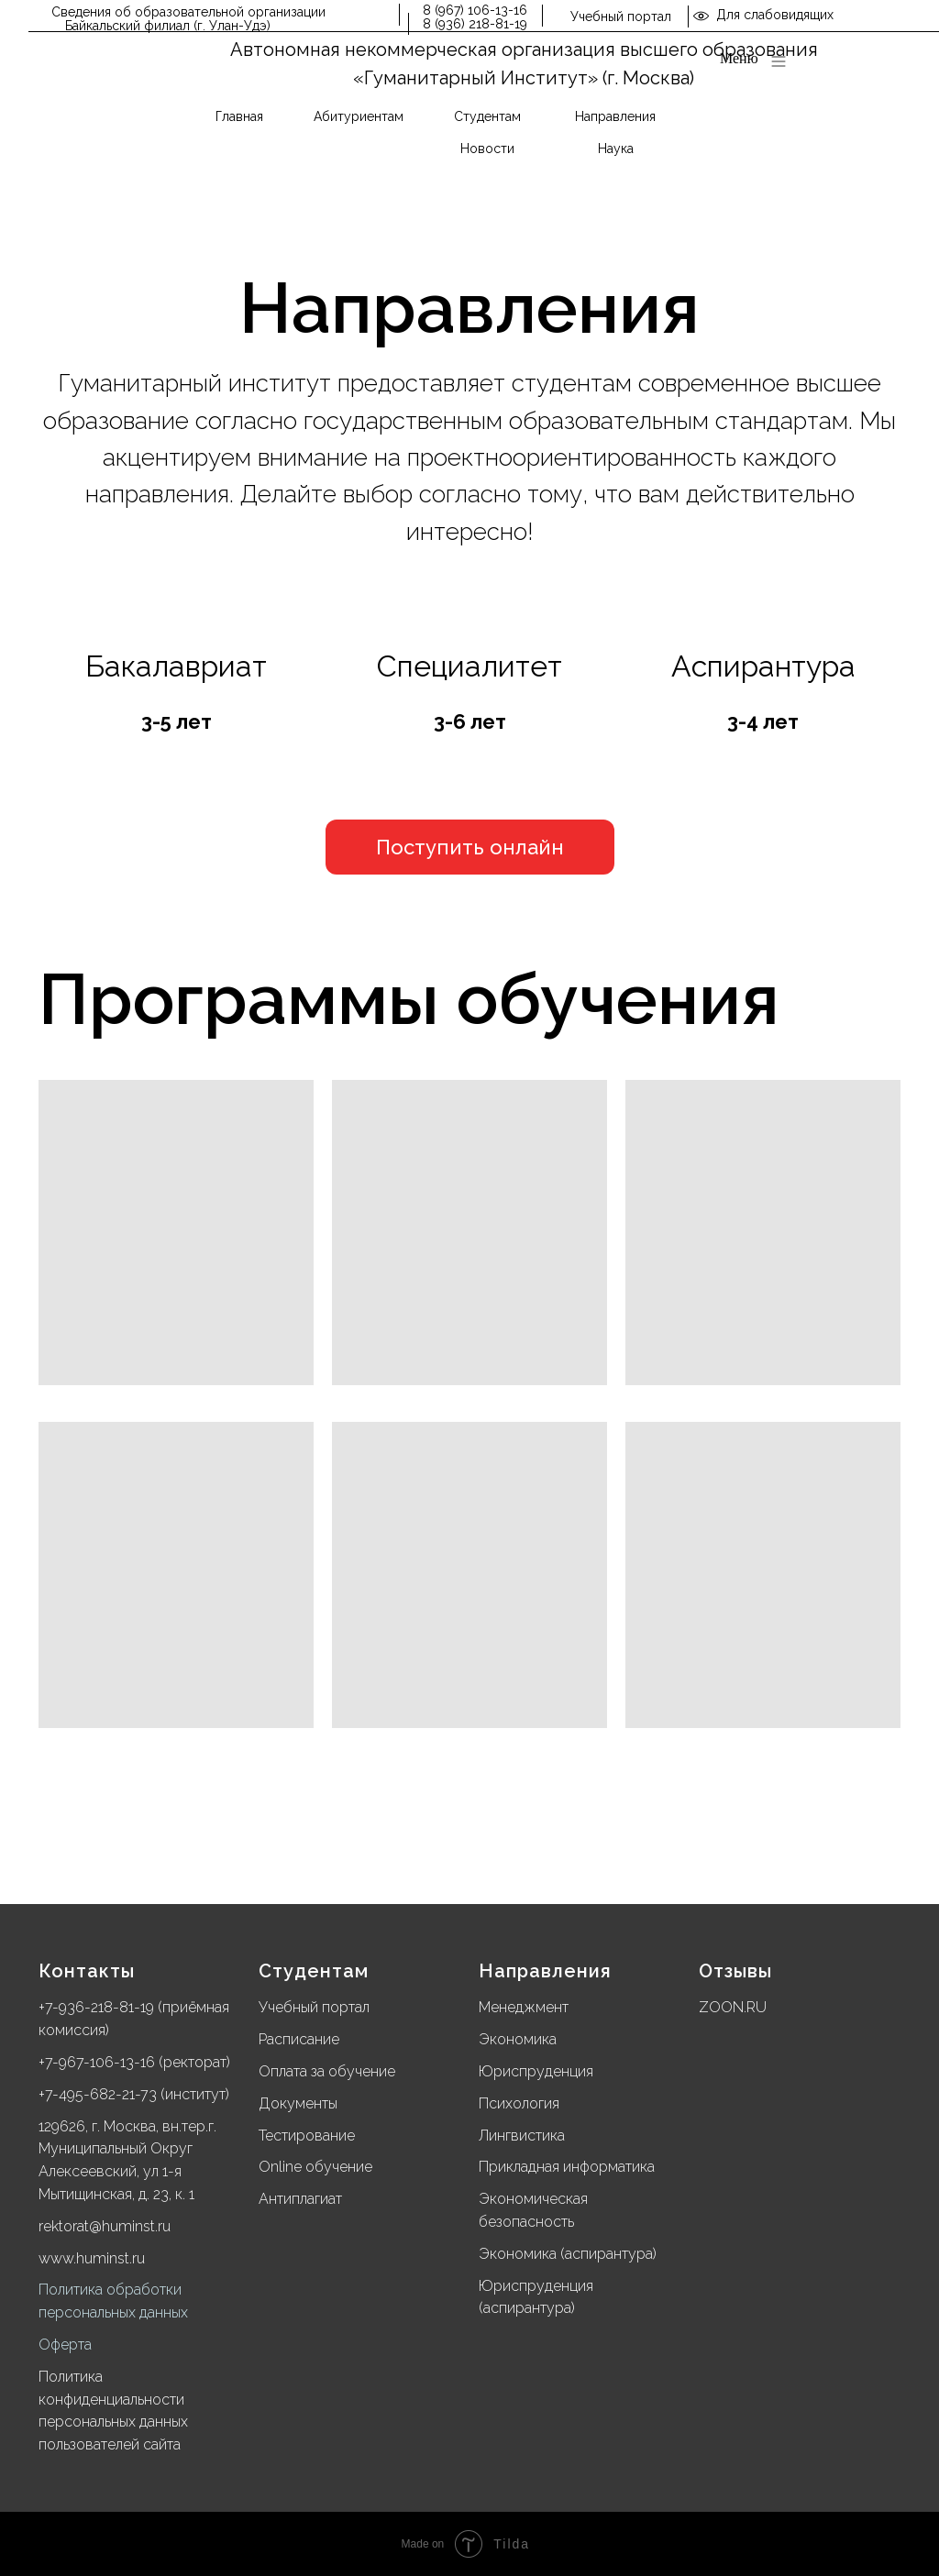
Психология (519, 2103)
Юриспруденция (536, 2071)
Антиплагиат (300, 2198)
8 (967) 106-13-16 (475, 10)
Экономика (518, 2039)
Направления (545, 1971)
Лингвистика (522, 2135)
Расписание (299, 2039)
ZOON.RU (733, 2007)
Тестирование (307, 2135)
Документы (298, 2103)
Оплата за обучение (327, 2071)
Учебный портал (620, 16)
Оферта (65, 2344)
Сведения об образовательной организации (188, 12)
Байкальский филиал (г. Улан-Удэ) (168, 25)
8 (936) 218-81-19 (475, 24)
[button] (470, 847)
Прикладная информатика (567, 2166)
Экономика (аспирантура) (568, 2253)
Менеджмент (524, 2007)
